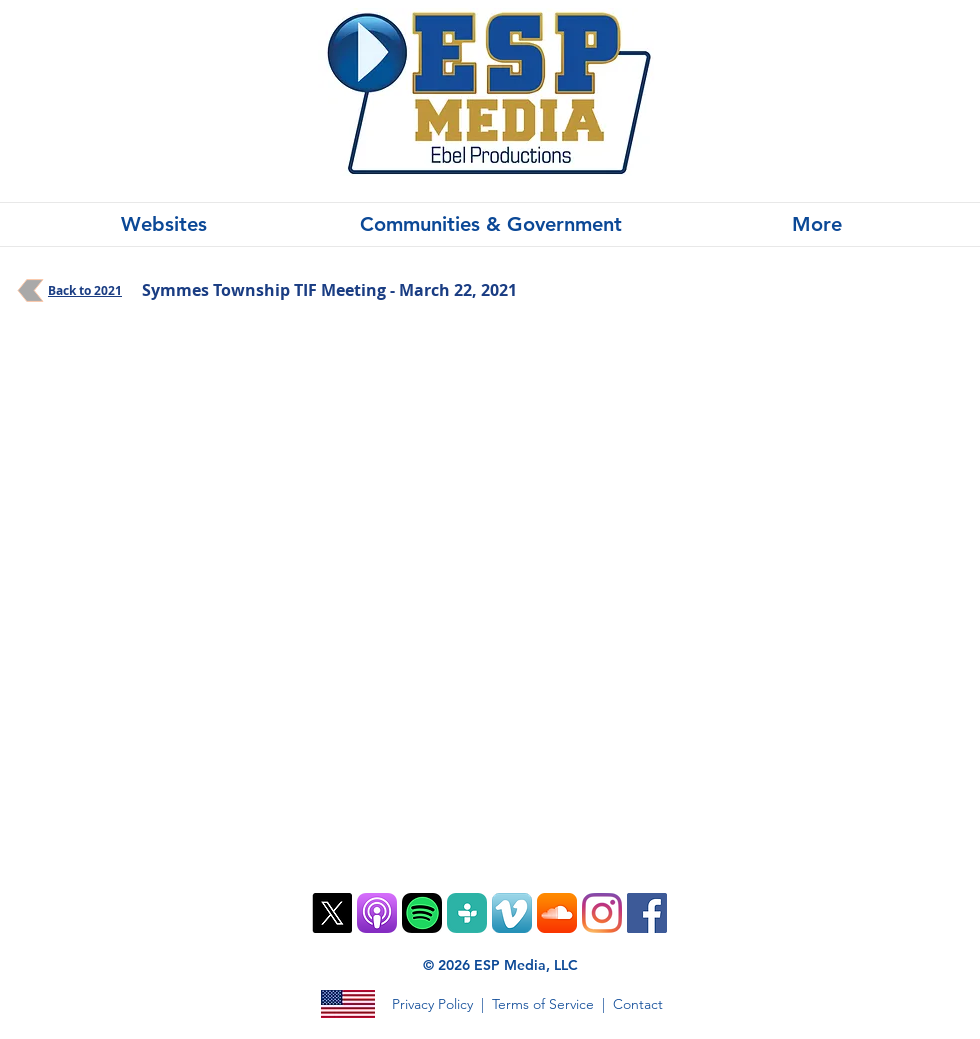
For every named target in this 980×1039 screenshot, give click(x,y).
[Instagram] (602, 913)
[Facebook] (647, 913)
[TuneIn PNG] (467, 913)
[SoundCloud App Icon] (557, 913)
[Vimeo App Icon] (512, 913)
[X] (332, 913)
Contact (638, 1004)
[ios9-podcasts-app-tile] (377, 913)
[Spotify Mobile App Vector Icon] (422, 913)
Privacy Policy (432, 1004)
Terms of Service (543, 1004)
